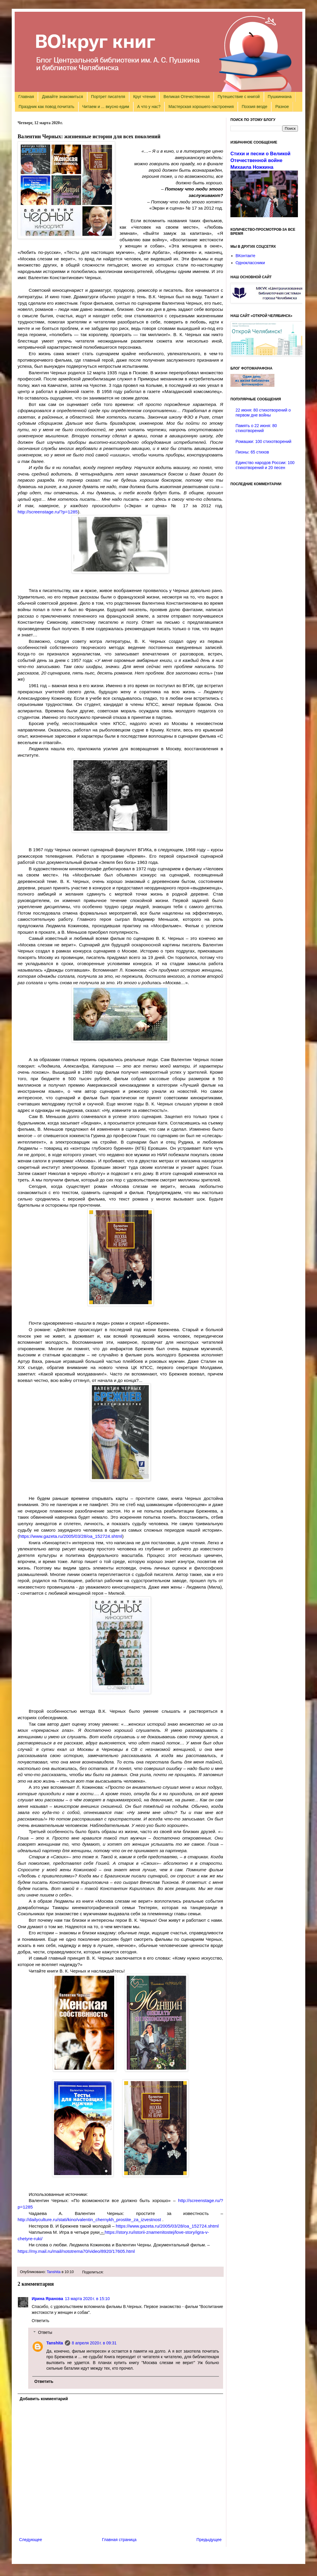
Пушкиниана (279, 96)
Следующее (30, 2539)
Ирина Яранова (47, 2298)
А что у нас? (149, 106)
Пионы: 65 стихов (252, 452)
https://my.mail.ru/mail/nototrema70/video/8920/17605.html (76, 2251)
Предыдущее (209, 2539)
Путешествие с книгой (238, 96)
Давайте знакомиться (62, 96)
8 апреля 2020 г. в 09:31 (94, 2343)
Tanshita (53, 2272)
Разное (282, 106)
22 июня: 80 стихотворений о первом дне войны (263, 412)
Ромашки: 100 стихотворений (263, 441)
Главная (26, 96)
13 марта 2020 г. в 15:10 (87, 2298)
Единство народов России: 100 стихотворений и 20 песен (265, 465)
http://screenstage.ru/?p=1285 (48, 511)
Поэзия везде (254, 106)
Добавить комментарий (44, 2398)
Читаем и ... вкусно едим (105, 106)
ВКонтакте (245, 255)
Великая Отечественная (186, 96)
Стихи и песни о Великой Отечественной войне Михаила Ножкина (260, 160)
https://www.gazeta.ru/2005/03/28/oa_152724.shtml (70, 1536)
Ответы (45, 2332)
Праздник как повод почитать (46, 106)
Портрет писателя (108, 96)
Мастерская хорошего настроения (201, 106)
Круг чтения (144, 96)
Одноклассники (250, 262)
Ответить (40, 2320)
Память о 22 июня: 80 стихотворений (256, 428)
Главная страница (119, 2539)
